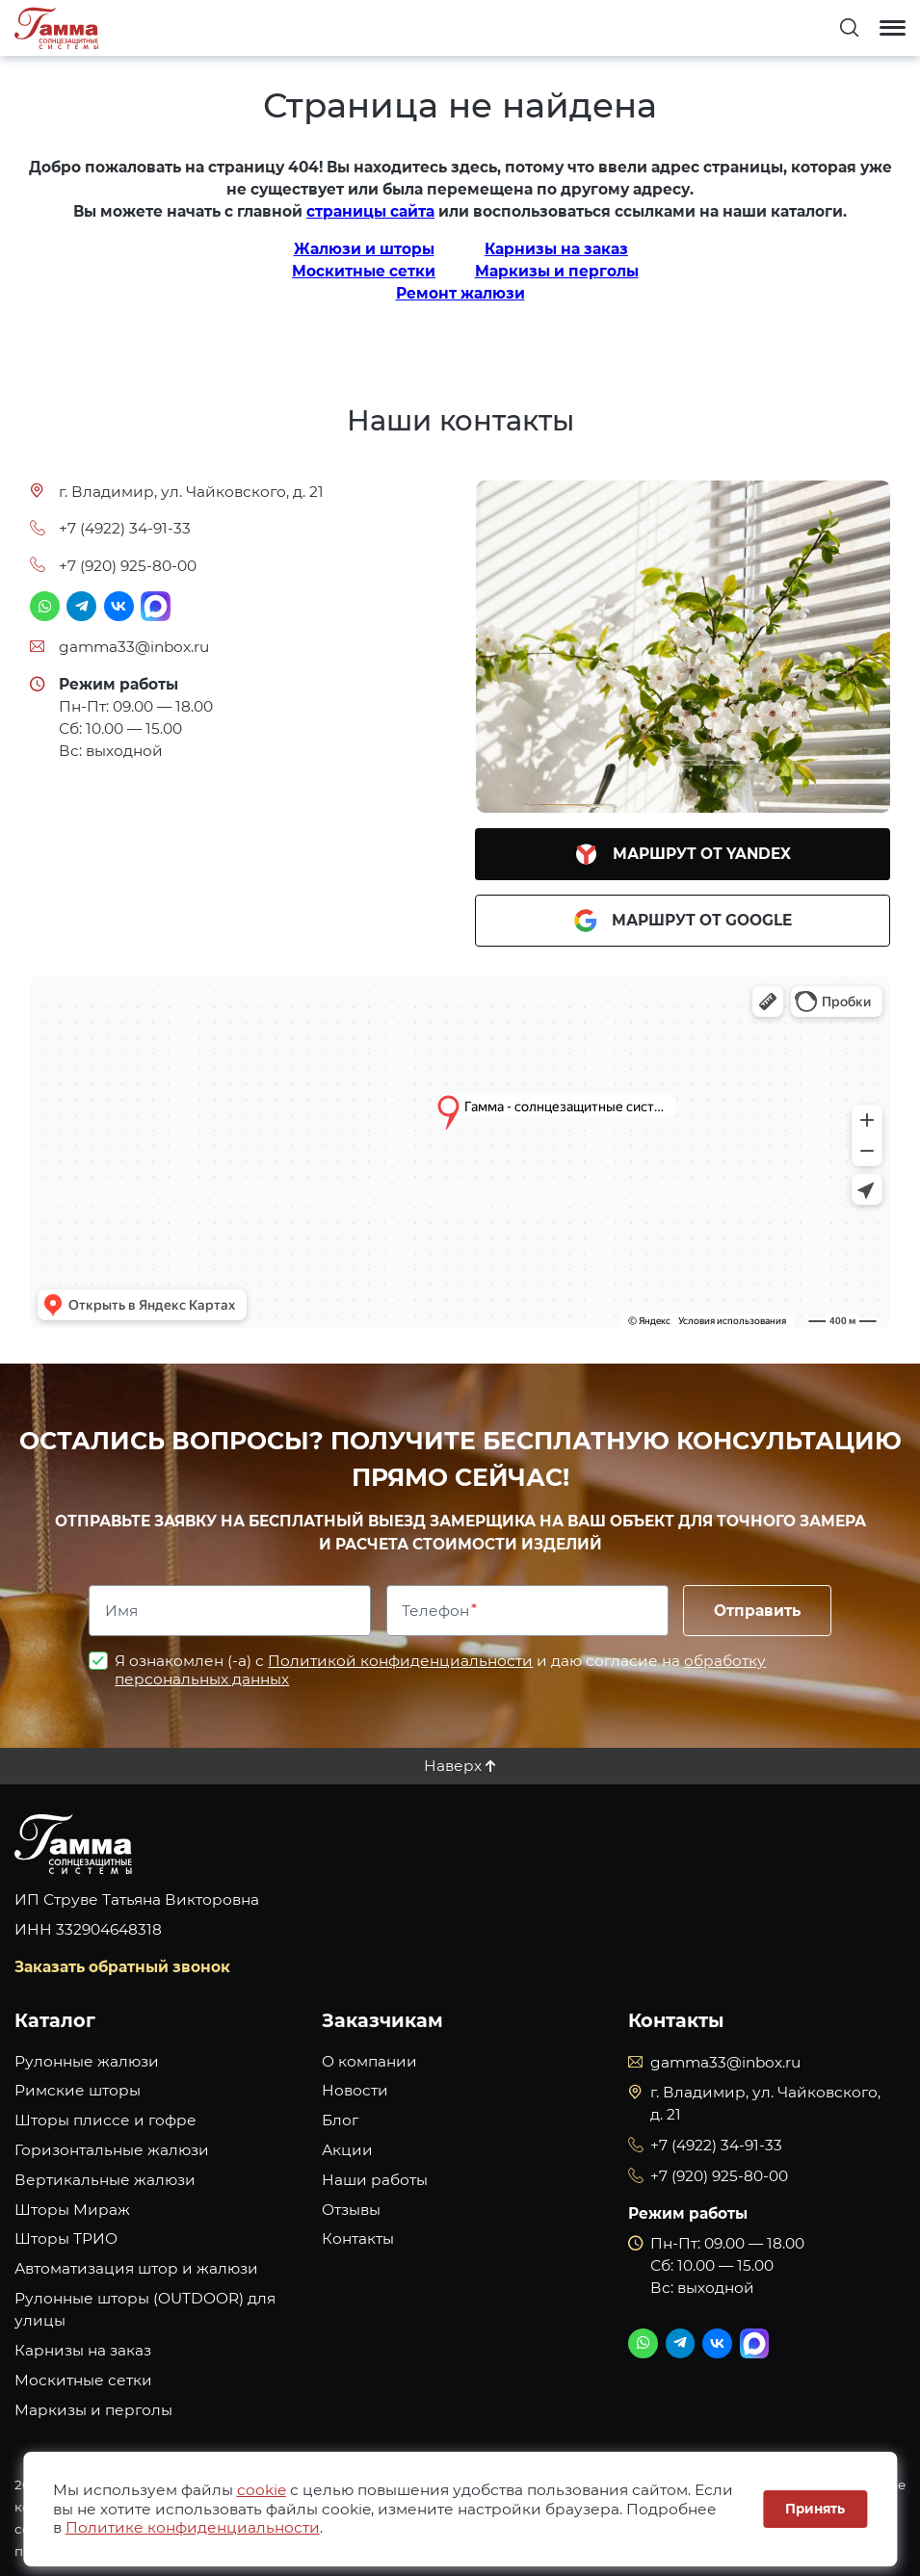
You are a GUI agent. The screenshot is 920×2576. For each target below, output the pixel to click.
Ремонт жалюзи (460, 293)
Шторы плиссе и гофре (105, 2120)
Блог (340, 2120)
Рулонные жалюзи (86, 2061)
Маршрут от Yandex (682, 854)
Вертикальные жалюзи (105, 2180)
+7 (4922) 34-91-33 (125, 528)
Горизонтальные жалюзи (111, 2150)
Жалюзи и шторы (364, 249)
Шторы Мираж (72, 2209)
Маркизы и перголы (557, 271)
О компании (369, 2061)
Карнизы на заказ (556, 249)
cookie (261, 2490)
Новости (355, 2090)
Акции (347, 2150)
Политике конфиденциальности (193, 2527)
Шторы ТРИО (66, 2238)
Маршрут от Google (682, 920)
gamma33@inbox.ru (134, 646)
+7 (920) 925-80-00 (128, 566)
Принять (815, 2508)
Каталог (54, 2020)
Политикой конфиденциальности (400, 1661)
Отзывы (351, 2209)
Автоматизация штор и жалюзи (136, 2268)
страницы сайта (370, 211)
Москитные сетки (363, 271)
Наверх (453, 1765)
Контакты (358, 2238)
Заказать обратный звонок (122, 1967)
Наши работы (375, 2180)
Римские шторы (77, 2090)
